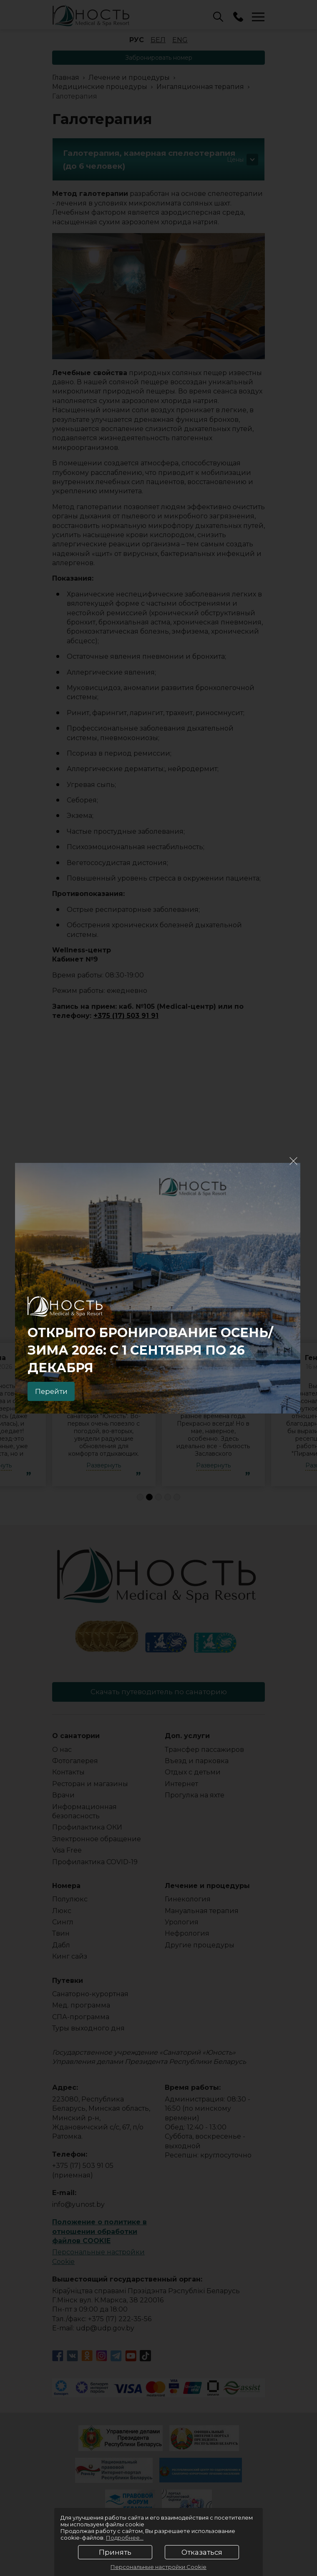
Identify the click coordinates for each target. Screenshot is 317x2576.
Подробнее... (124, 2537)
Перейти (55, 1390)
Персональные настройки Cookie (158, 2566)
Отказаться (202, 2552)
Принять (115, 2552)
